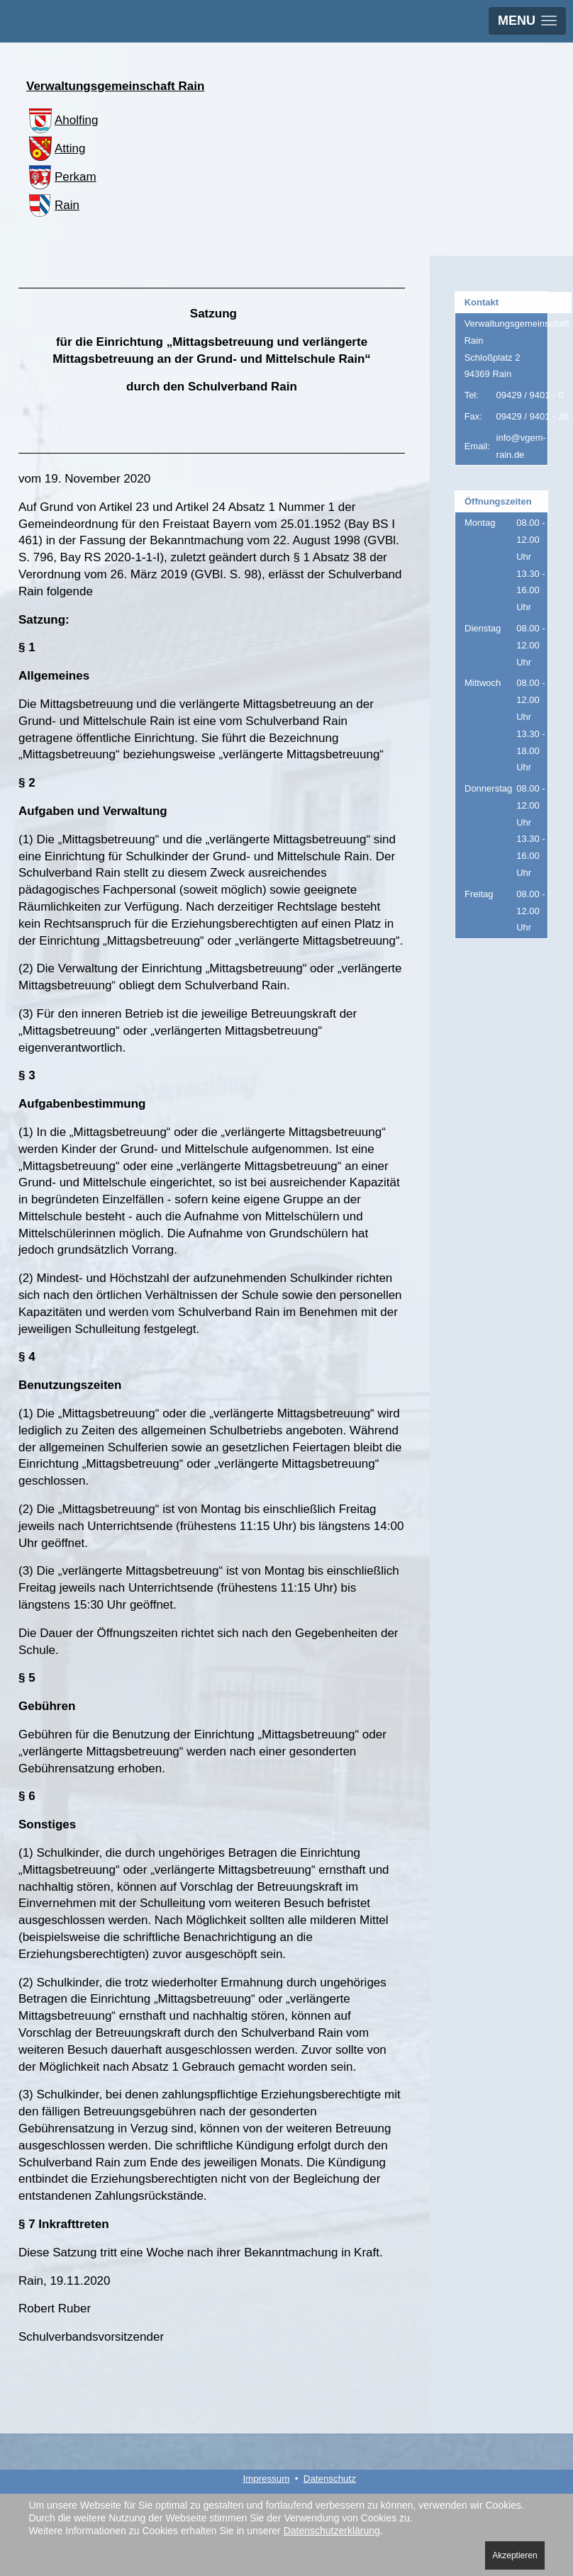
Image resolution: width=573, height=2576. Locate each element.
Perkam (61, 177)
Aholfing (62, 120)
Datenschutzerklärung (332, 2530)
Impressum (266, 2478)
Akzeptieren (514, 2555)
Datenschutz (330, 2478)
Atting (55, 148)
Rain (52, 205)
